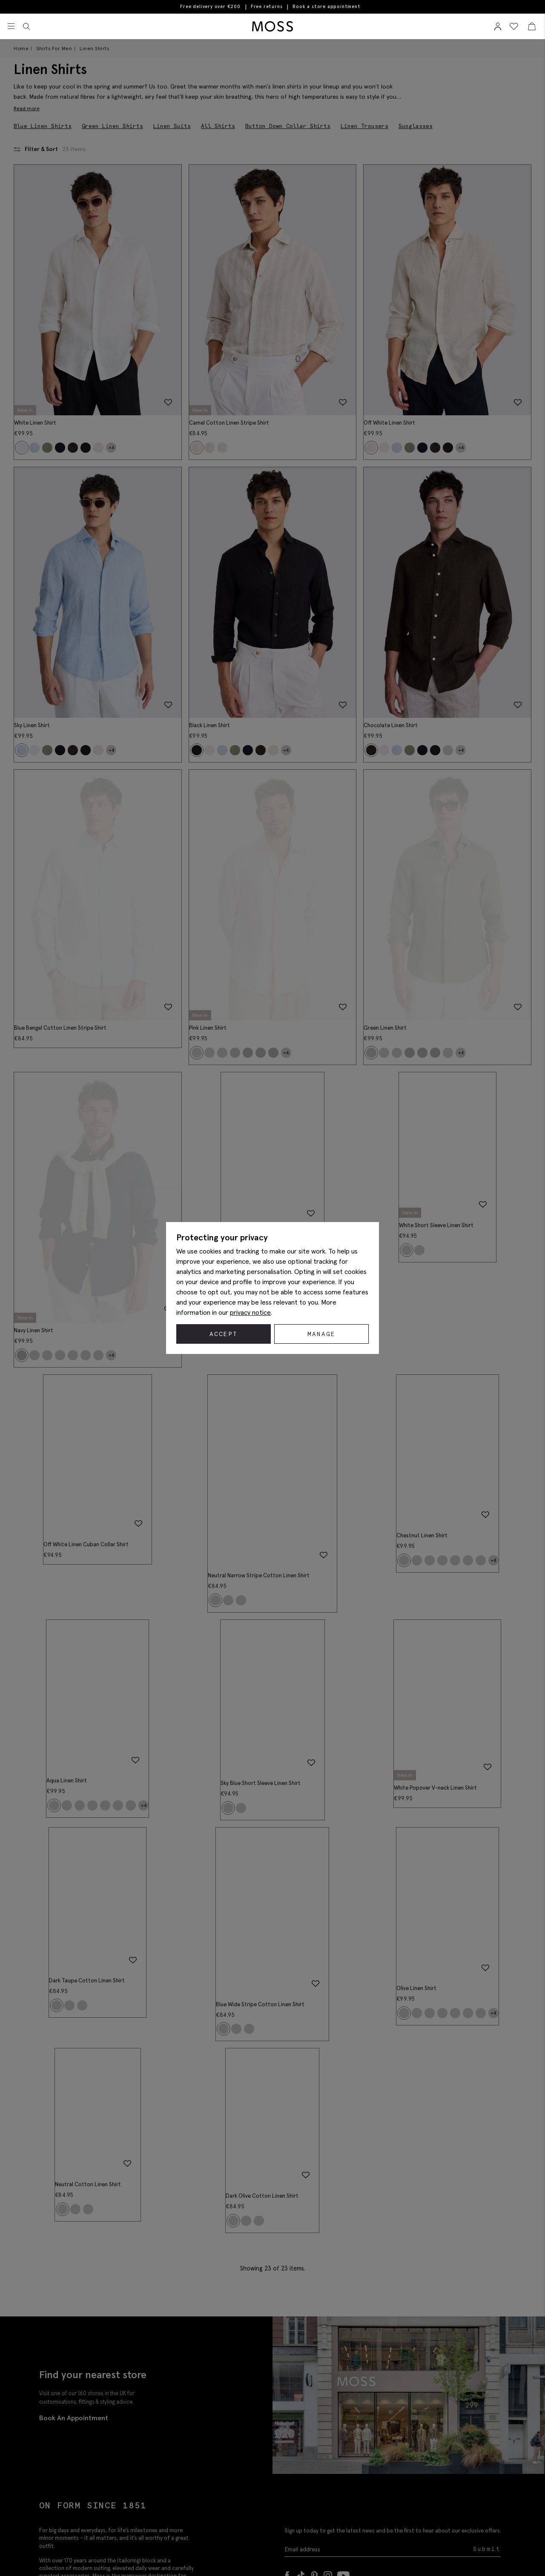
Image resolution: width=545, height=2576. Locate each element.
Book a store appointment (326, 6)
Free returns (267, 7)
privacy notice (250, 1312)
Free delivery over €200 (210, 7)
